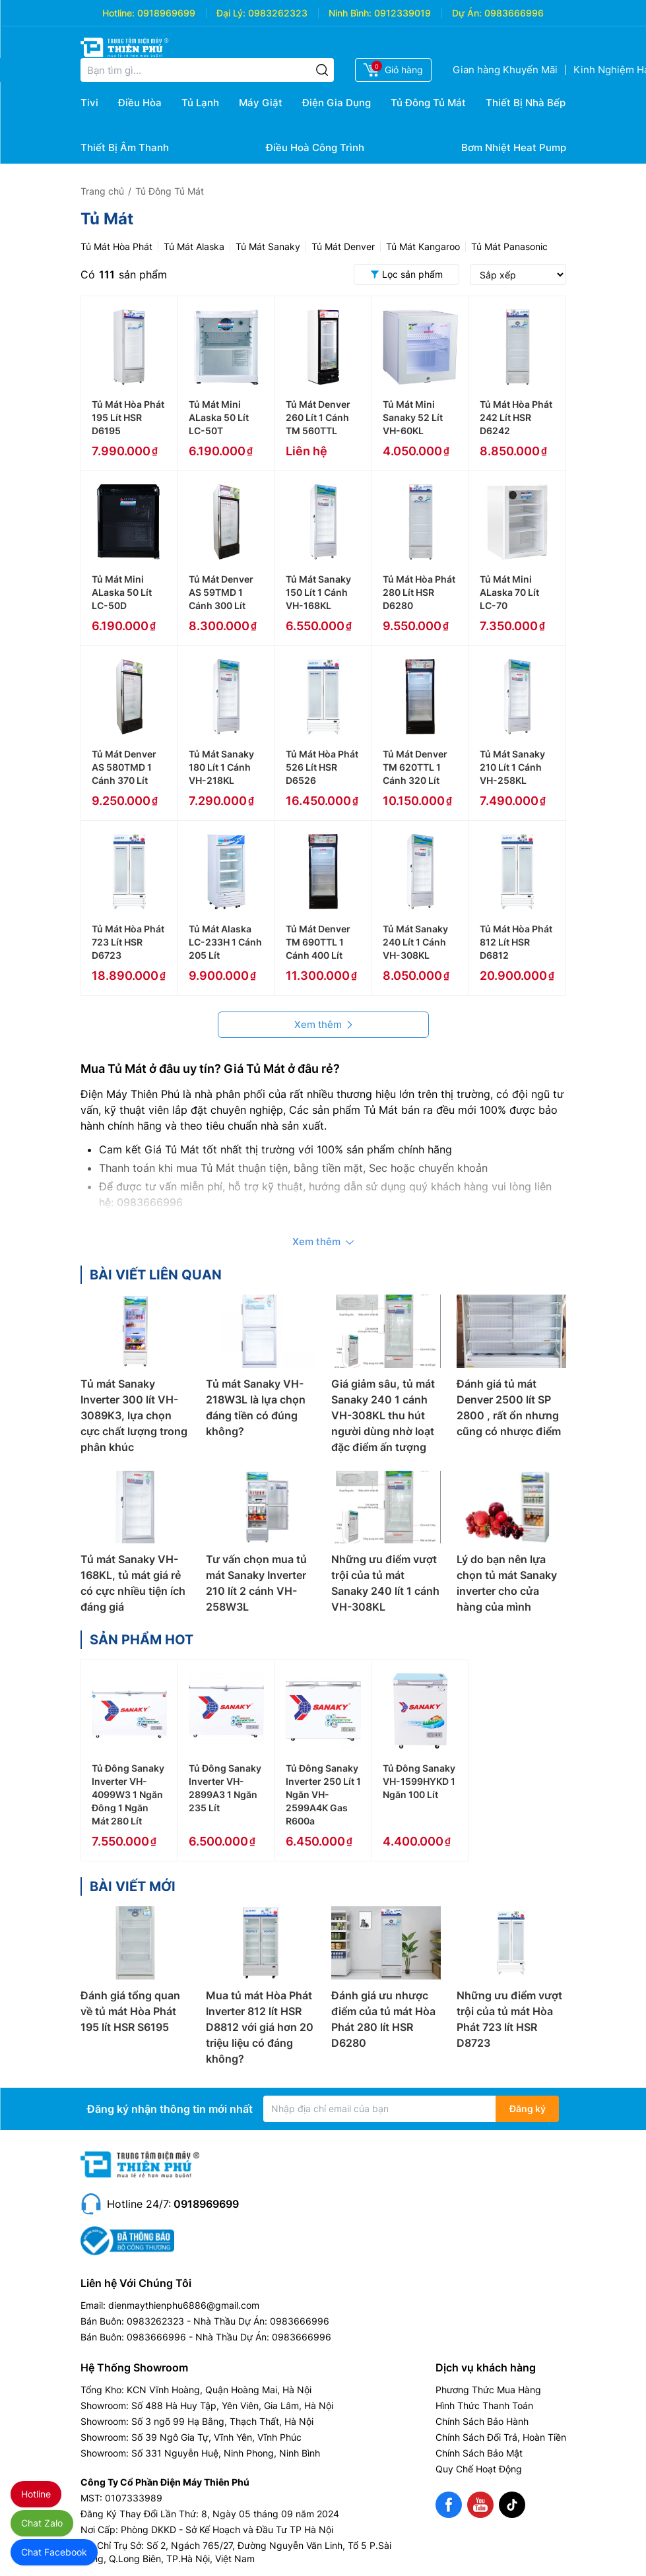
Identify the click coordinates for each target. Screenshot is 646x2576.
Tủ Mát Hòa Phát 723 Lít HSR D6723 (128, 942)
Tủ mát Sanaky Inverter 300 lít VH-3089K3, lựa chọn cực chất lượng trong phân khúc (134, 1415)
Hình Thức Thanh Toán (484, 2405)
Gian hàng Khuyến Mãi (505, 69)
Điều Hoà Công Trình (315, 147)
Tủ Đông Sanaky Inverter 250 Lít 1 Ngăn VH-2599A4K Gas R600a (323, 1794)
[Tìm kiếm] (322, 70)
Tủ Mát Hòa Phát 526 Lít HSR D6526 (322, 767)
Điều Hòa (140, 102)
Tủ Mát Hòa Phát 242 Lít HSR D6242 (516, 417)
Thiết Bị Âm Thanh (125, 147)
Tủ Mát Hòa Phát (116, 246)
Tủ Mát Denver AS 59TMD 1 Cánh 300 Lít (221, 592)
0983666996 (514, 12)
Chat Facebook (54, 2552)
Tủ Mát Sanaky (268, 246)
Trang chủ (102, 191)
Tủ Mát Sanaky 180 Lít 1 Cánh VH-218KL (221, 767)
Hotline (36, 2493)
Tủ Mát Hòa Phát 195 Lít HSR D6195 (128, 417)
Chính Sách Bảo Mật (479, 2453)
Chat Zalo (42, 2522)
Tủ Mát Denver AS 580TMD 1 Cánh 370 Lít (124, 767)
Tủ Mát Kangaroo (423, 246)
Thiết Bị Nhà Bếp (525, 102)
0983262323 (277, 12)
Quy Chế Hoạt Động (479, 2468)
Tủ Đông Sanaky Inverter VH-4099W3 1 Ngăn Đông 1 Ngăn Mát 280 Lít (128, 1794)
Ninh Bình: (350, 12)
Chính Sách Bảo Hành (482, 2421)
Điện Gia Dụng (336, 102)
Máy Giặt (260, 102)
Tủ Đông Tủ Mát (428, 102)
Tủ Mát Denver (343, 246)
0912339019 (402, 12)
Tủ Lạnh (200, 102)
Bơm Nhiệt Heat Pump (513, 147)
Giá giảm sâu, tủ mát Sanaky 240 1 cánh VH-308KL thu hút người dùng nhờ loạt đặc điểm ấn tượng (383, 1415)
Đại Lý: (230, 12)
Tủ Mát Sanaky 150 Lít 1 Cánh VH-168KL (318, 592)
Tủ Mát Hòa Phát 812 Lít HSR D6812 (516, 942)
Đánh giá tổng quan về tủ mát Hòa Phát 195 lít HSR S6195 (130, 2011)
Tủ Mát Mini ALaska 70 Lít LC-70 (509, 592)
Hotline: (118, 12)
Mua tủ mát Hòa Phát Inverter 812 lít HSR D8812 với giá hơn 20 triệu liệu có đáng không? (259, 2027)
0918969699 (166, 12)
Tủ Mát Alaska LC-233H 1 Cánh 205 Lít (225, 942)
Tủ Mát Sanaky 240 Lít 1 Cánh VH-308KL (415, 942)
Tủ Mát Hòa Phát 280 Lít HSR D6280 (419, 592)
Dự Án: (467, 12)
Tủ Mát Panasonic (509, 246)
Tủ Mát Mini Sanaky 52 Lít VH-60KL (413, 417)
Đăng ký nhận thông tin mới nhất (170, 2108)
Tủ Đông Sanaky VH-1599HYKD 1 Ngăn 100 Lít (419, 1781)
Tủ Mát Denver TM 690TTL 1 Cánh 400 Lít (318, 942)
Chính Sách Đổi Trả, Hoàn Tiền (501, 2437)
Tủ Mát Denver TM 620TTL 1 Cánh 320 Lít (415, 767)
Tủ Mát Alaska (194, 246)
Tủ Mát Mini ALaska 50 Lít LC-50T (219, 417)
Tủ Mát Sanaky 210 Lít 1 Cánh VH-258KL (512, 767)
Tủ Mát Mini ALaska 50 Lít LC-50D (122, 592)
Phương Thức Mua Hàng (488, 2389)
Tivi (89, 102)
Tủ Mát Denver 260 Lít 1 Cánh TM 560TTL (318, 417)
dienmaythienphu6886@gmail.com (183, 2305)
